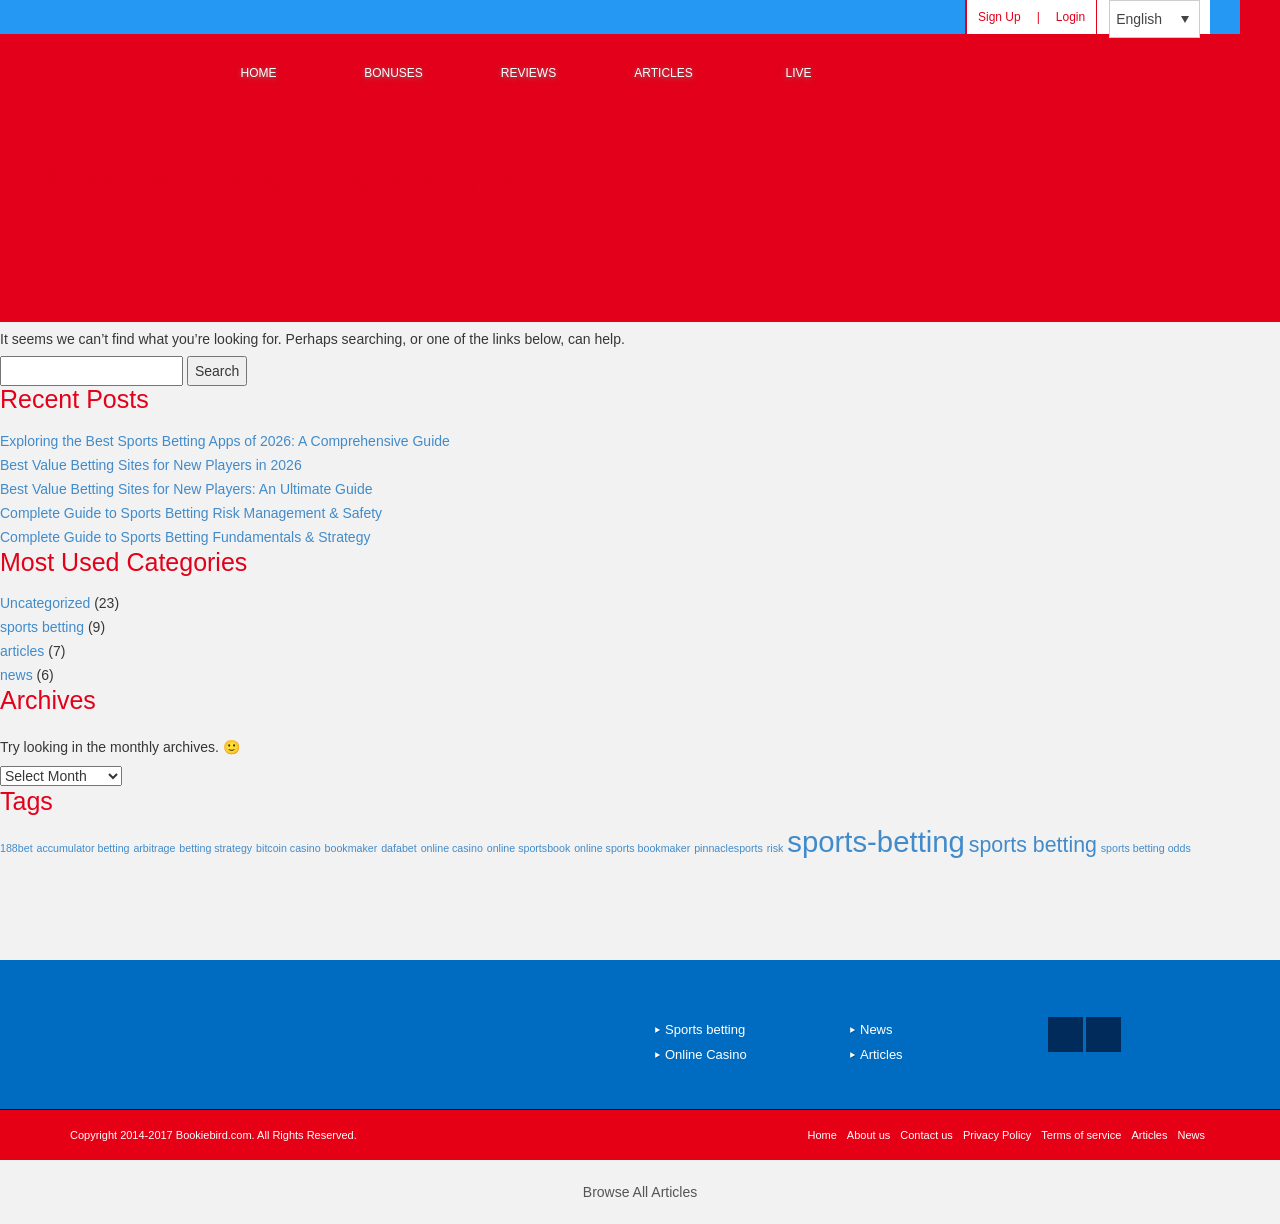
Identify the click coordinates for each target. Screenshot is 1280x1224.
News (876, 1029)
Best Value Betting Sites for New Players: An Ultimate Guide (186, 489)
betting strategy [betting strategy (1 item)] (215, 848)
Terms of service (1081, 1135)
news (16, 675)
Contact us (926, 1135)
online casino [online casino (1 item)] (452, 848)
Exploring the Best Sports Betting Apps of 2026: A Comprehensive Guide (225, 441)
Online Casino (706, 1054)
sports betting (42, 627)
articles (22, 651)
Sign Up (999, 17)
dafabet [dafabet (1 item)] (399, 848)
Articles (881, 1054)
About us (868, 1135)
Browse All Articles (640, 1192)
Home (822, 1135)
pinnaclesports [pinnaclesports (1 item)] (728, 848)
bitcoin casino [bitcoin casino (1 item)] (288, 848)
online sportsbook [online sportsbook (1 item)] (529, 848)
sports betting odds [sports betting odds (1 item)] (1146, 848)
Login (1070, 17)
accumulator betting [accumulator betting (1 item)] (82, 848)
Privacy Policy (997, 1135)
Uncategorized (45, 603)
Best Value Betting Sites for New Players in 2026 (151, 465)
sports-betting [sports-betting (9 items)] (876, 841)
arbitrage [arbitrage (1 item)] (154, 848)
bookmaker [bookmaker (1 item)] (351, 848)
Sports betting (705, 1029)
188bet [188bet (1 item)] (16, 848)
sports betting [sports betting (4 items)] (1033, 845)
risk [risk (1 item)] (775, 848)
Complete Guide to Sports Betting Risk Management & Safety (191, 513)
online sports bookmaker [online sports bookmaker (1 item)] (632, 848)
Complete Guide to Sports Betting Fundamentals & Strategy (185, 537)
